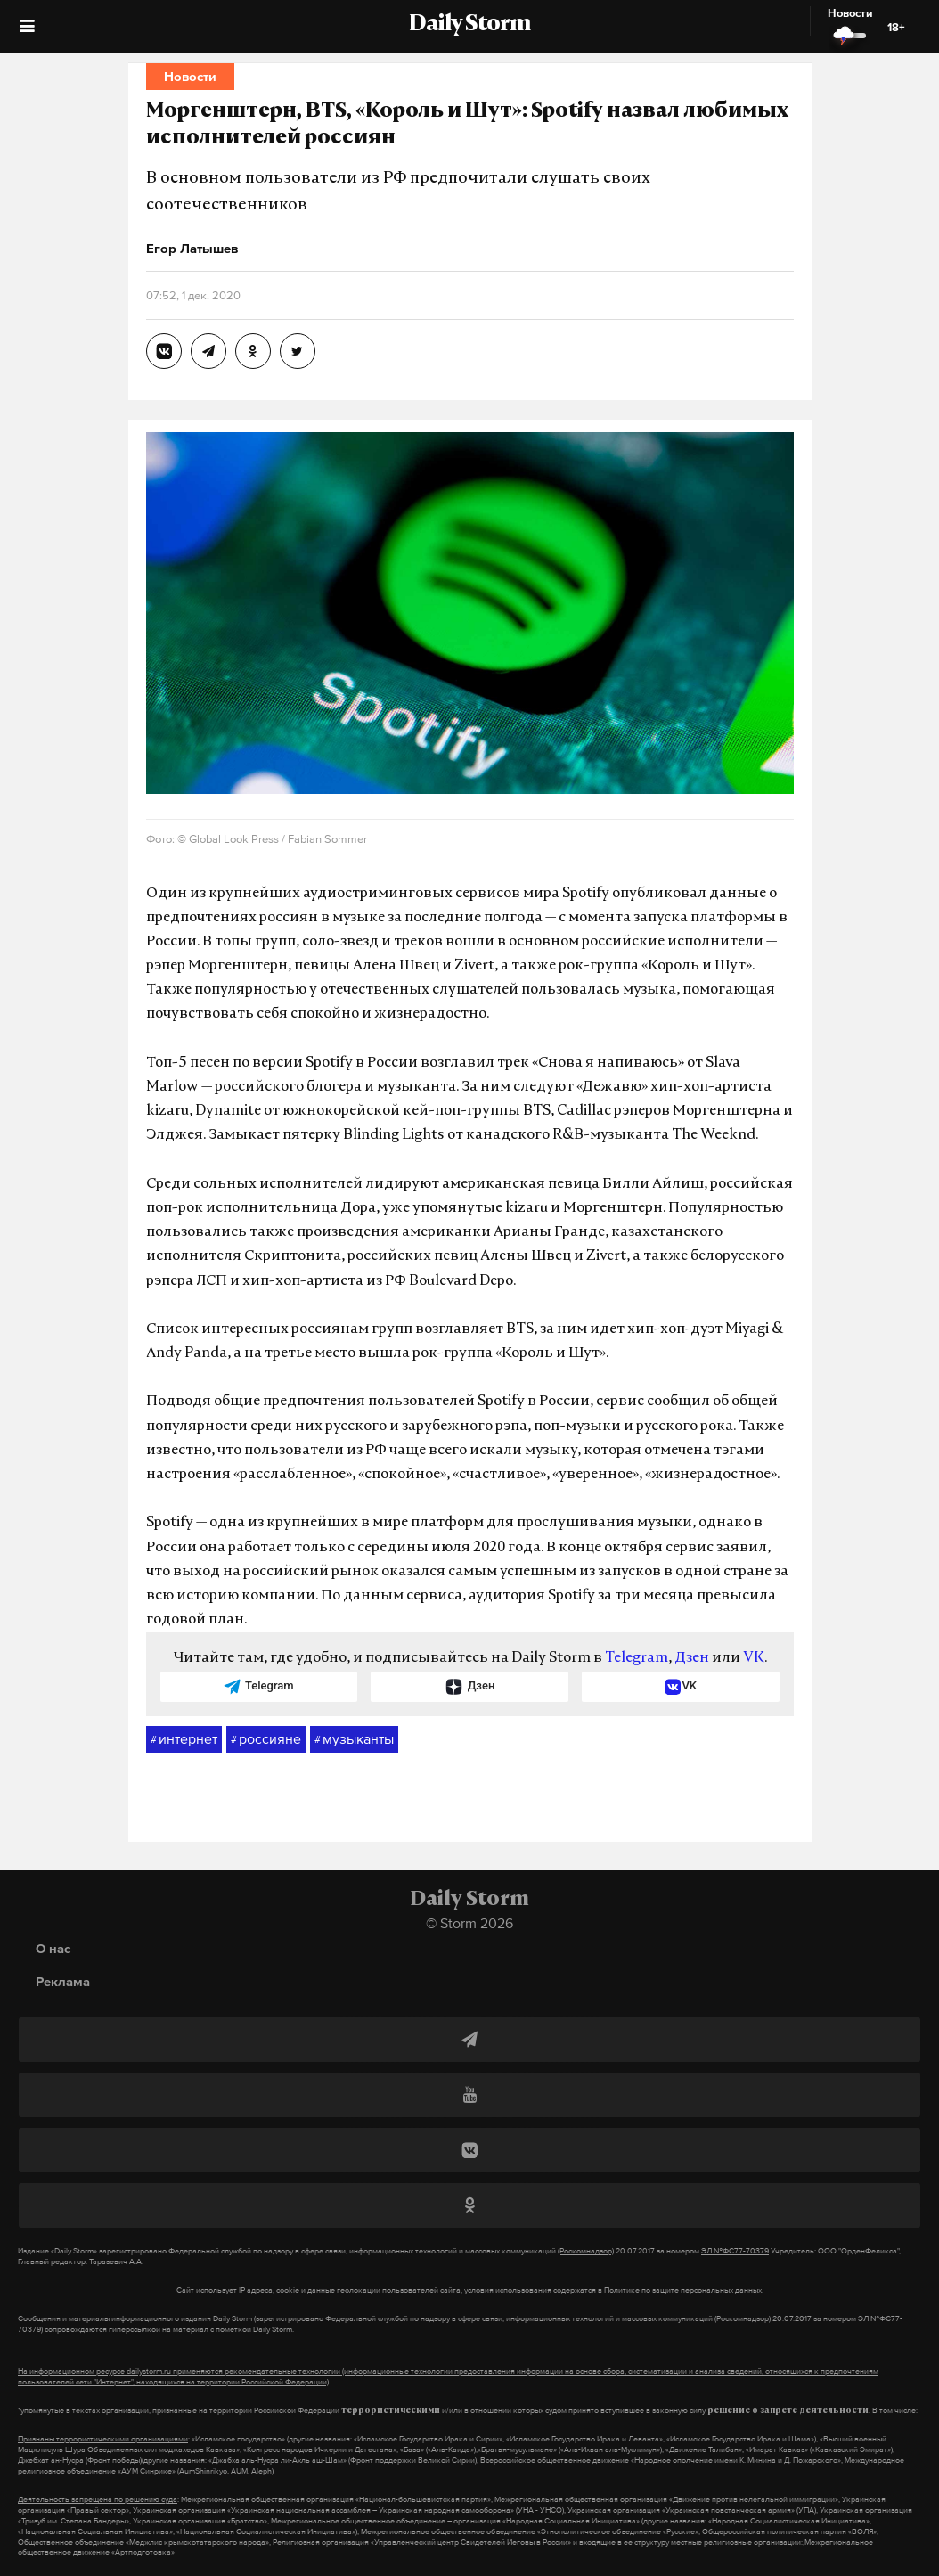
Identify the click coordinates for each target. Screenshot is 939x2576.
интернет (184, 1739)
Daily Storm (469, 25)
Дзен (691, 1658)
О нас (53, 1948)
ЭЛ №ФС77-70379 (735, 2250)
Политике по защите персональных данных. (683, 2290)
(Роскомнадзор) (586, 2250)
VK (753, 1658)
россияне (266, 1739)
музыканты (354, 1739)
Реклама (63, 1981)
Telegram (636, 1658)
